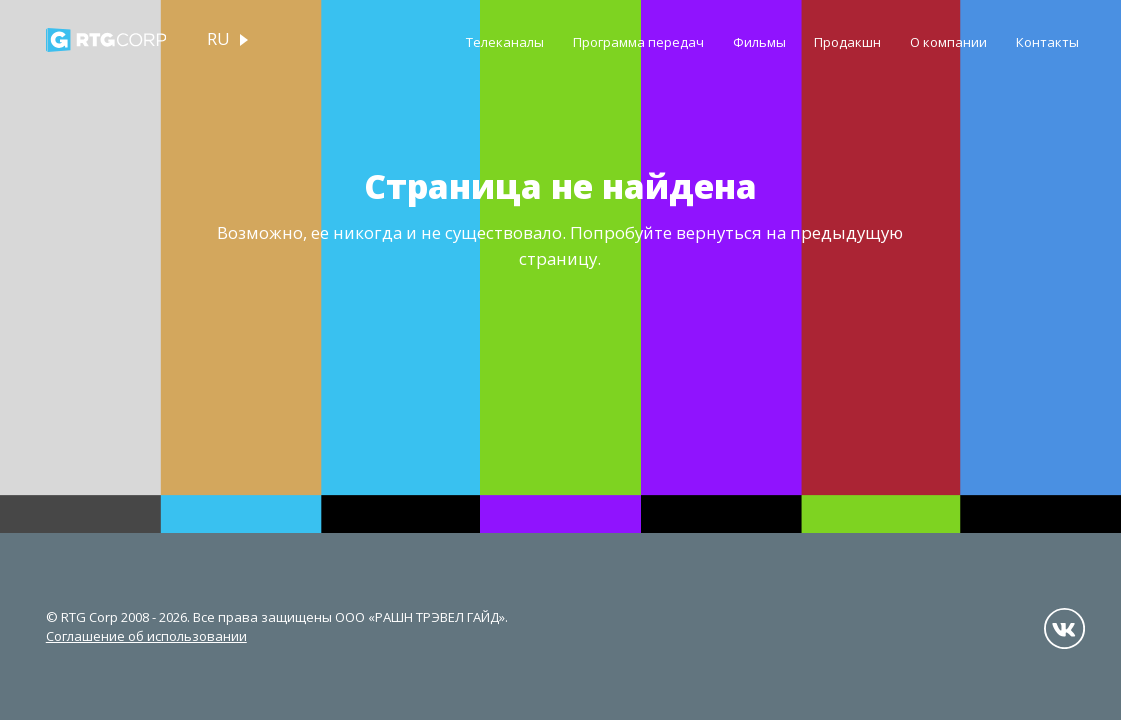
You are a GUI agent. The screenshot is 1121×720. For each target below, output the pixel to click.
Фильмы (759, 42)
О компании (948, 42)
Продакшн (847, 42)
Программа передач (638, 42)
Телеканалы (505, 42)
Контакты (1047, 42)
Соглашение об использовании (146, 636)
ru (218, 38)
